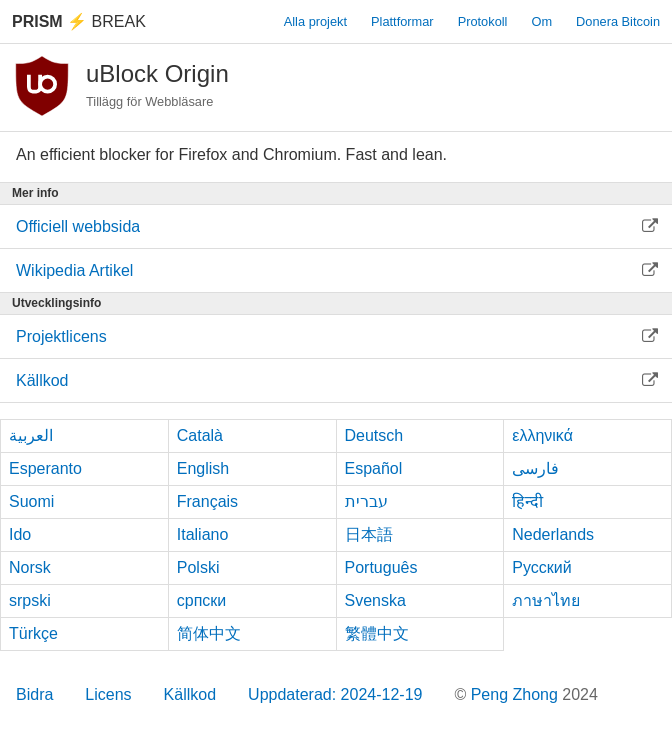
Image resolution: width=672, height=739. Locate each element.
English (203, 468)
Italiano (203, 534)
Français (207, 501)
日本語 (369, 534)
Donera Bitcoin (618, 21)
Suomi (31, 501)
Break (79, 21)
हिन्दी (527, 501)
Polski (198, 567)
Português (381, 567)
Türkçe (33, 633)
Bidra (34, 694)
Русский (541, 567)
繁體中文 (377, 633)
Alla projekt (315, 21)
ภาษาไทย (546, 600)
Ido (20, 534)
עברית (366, 501)
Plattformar (402, 21)
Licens (108, 694)
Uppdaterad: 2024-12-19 (335, 694)
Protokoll (483, 21)
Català (200, 435)
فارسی (535, 468)
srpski (30, 600)
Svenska (375, 600)
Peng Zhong (517, 694)
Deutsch (374, 435)
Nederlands (553, 534)
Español (374, 468)
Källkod (190, 694)
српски (202, 600)
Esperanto (45, 468)
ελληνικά (542, 435)
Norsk (30, 567)
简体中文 (209, 633)
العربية (31, 435)
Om (541, 21)
